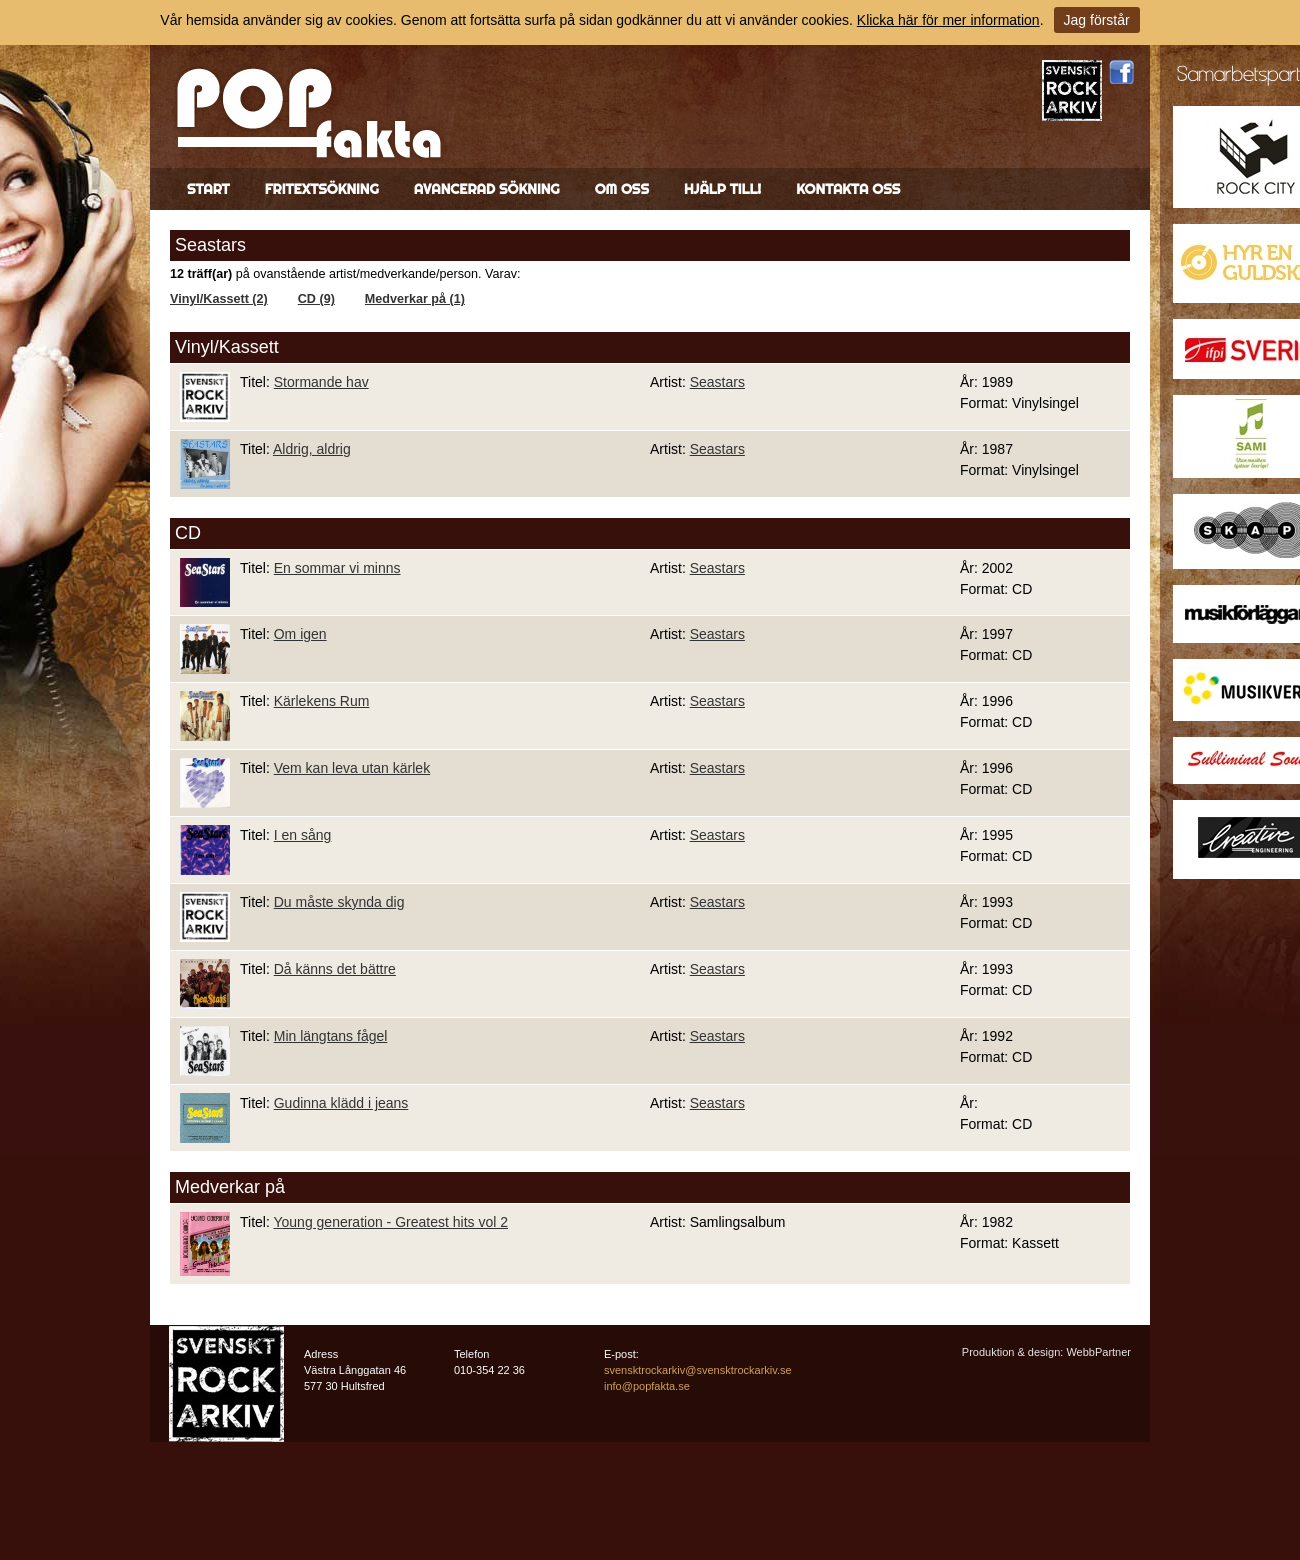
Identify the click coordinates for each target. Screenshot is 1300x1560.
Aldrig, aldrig (312, 449)
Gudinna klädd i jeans (341, 1103)
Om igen (300, 634)
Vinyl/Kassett (227, 347)
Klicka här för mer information (948, 20)
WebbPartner (1098, 1352)
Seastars (717, 382)
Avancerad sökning (487, 189)
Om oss (622, 189)
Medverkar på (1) (415, 299)
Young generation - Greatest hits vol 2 (390, 1222)
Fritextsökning (322, 189)
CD (188, 533)
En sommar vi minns (337, 568)
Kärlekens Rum (322, 701)
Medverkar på (230, 1187)
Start (208, 189)
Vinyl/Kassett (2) (219, 299)
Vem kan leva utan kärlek (352, 768)
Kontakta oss (848, 189)
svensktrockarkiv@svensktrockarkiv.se (698, 1370)
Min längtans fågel (331, 1036)
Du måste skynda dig (339, 902)
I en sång (303, 835)
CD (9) (316, 299)
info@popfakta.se (647, 1386)
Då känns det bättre (335, 969)
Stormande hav (321, 382)
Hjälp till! (722, 189)
